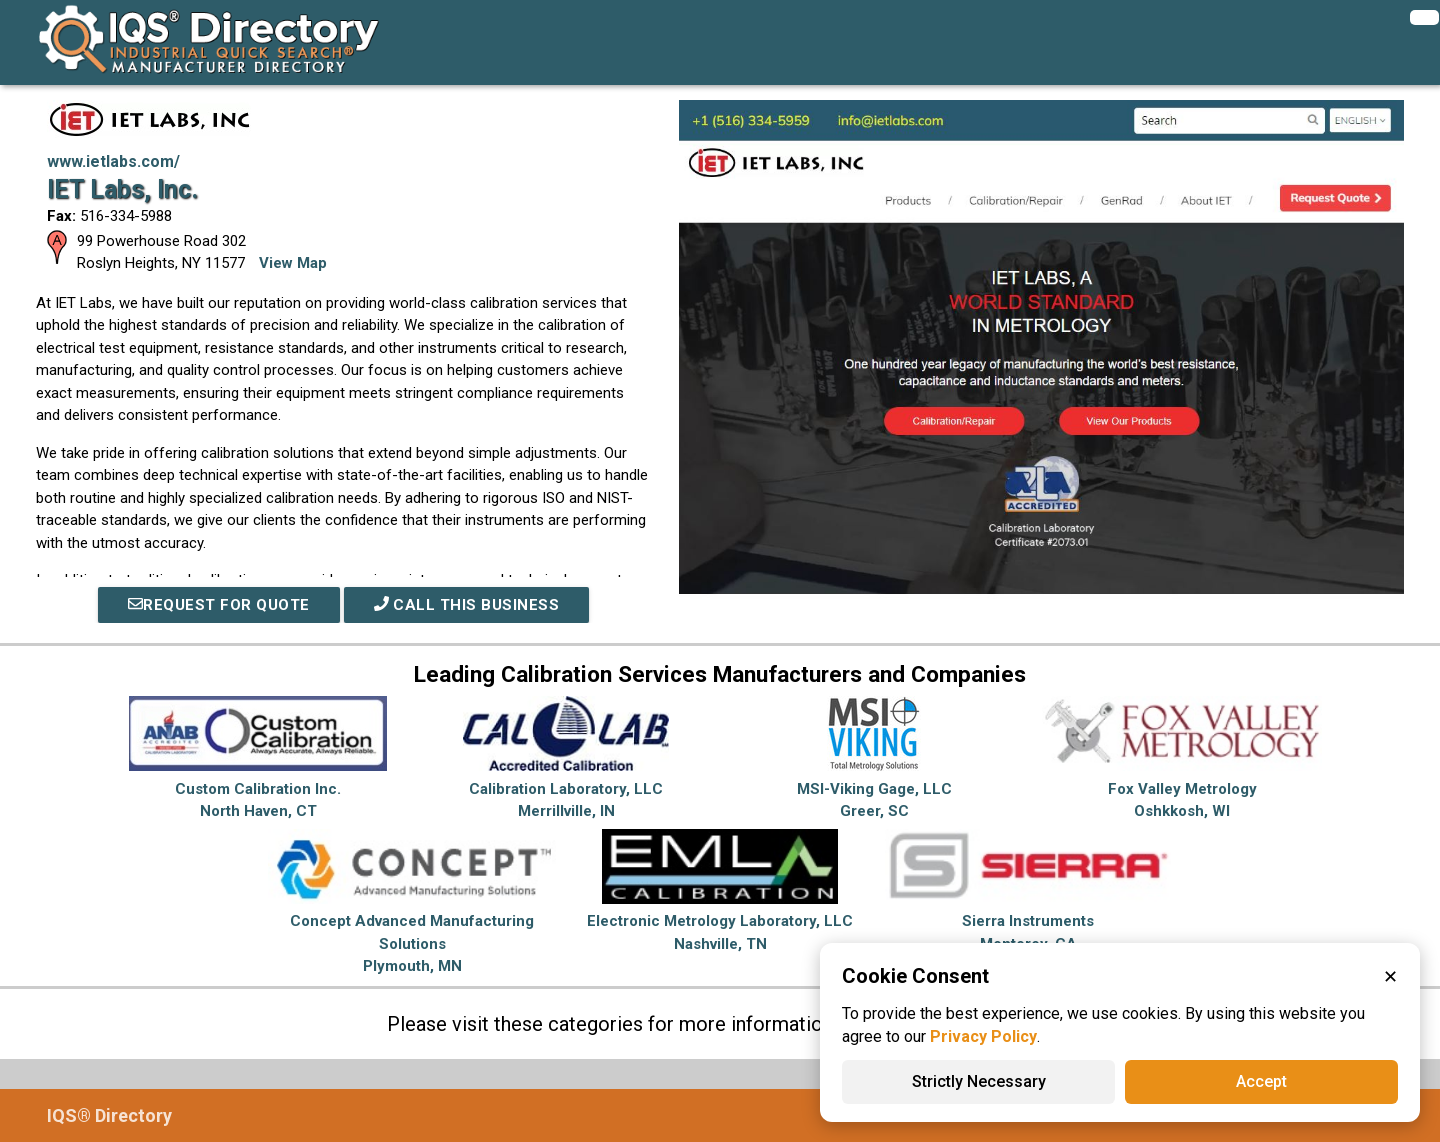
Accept (1261, 1081)
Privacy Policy (983, 1036)
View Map (293, 263)
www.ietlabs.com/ (113, 161)
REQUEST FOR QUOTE (219, 605)
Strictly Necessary (979, 1081)
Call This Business (467, 605)
